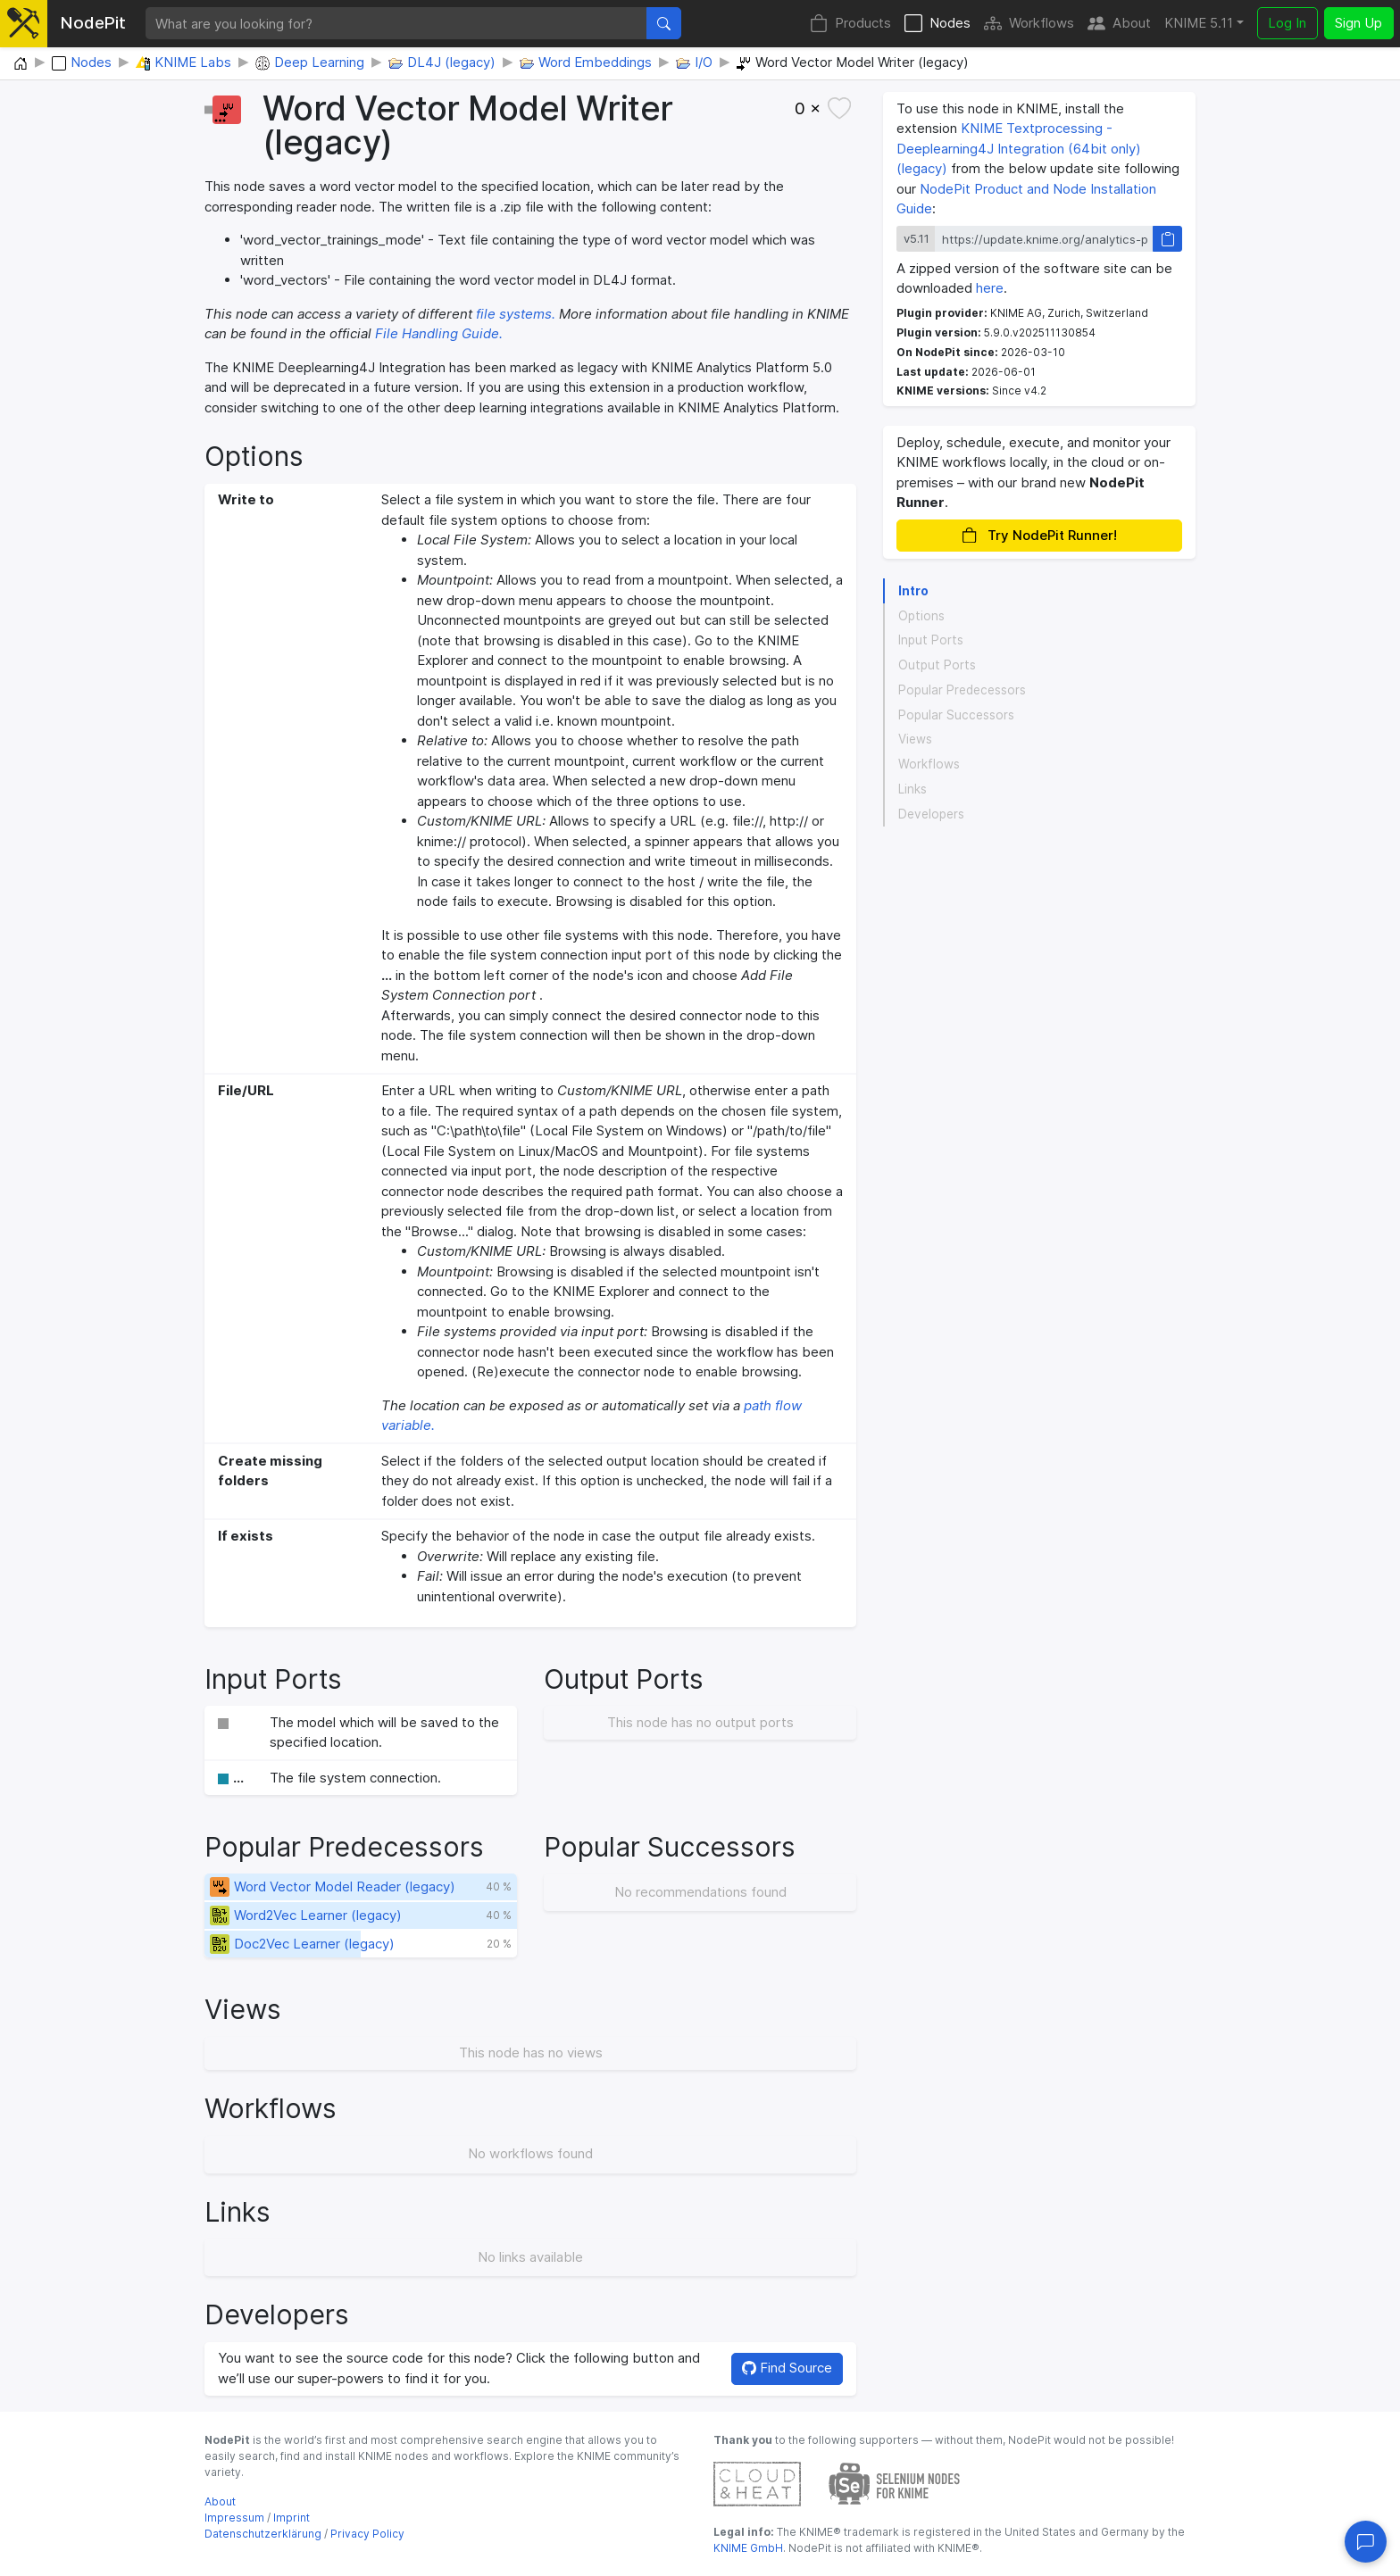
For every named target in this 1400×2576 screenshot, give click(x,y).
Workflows (1029, 23)
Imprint (291, 2517)
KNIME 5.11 (1198, 22)
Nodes (937, 23)
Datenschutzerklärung (262, 2533)
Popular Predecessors (962, 690)
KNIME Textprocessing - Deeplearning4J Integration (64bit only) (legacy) (1018, 148)
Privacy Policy (367, 2533)
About (1119, 23)
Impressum (234, 2517)
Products (850, 23)
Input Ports (930, 640)
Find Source (787, 2367)
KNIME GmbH (748, 2548)
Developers (931, 814)
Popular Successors (956, 715)
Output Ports (937, 665)
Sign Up (1358, 22)
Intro (913, 591)
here (990, 287)
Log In (1287, 22)
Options (921, 616)
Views (915, 739)
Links (912, 789)
